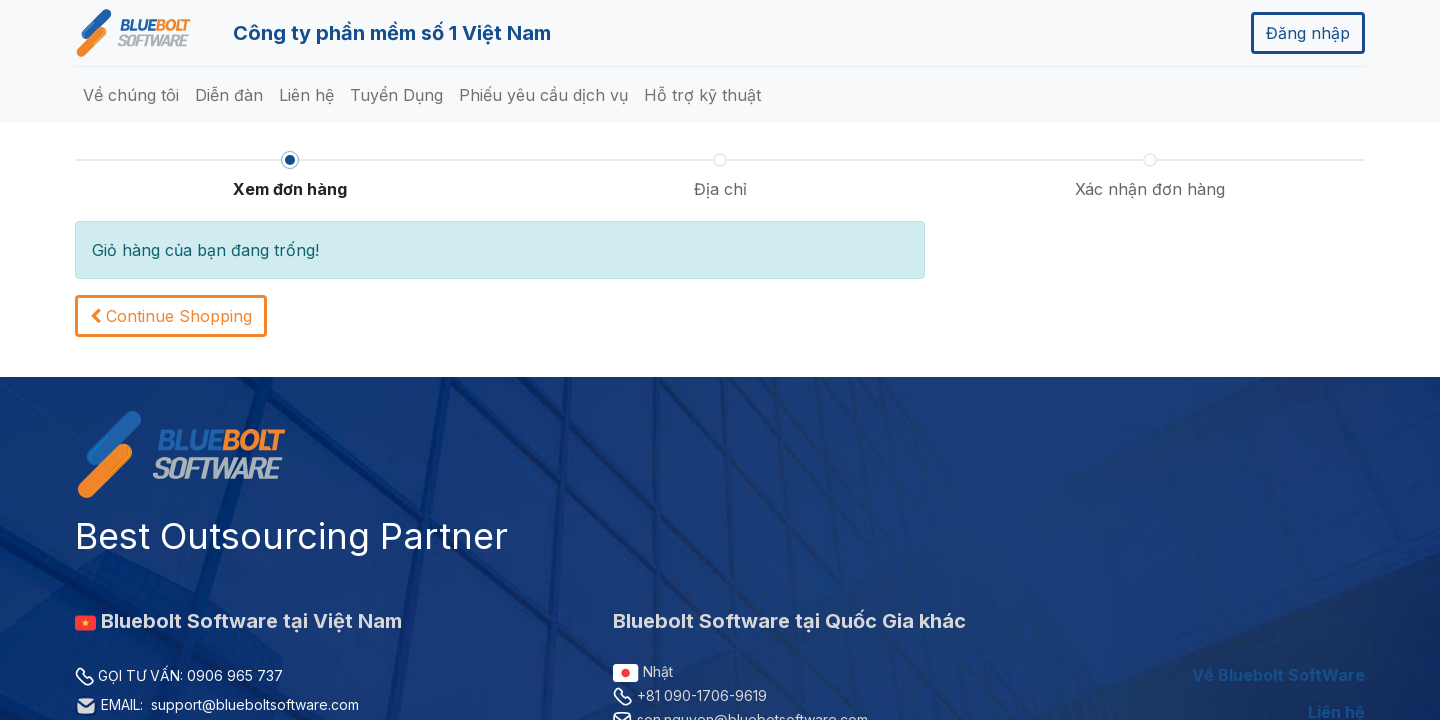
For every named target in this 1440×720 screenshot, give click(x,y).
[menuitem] (131, 95)
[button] (171, 316)
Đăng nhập (1308, 33)
